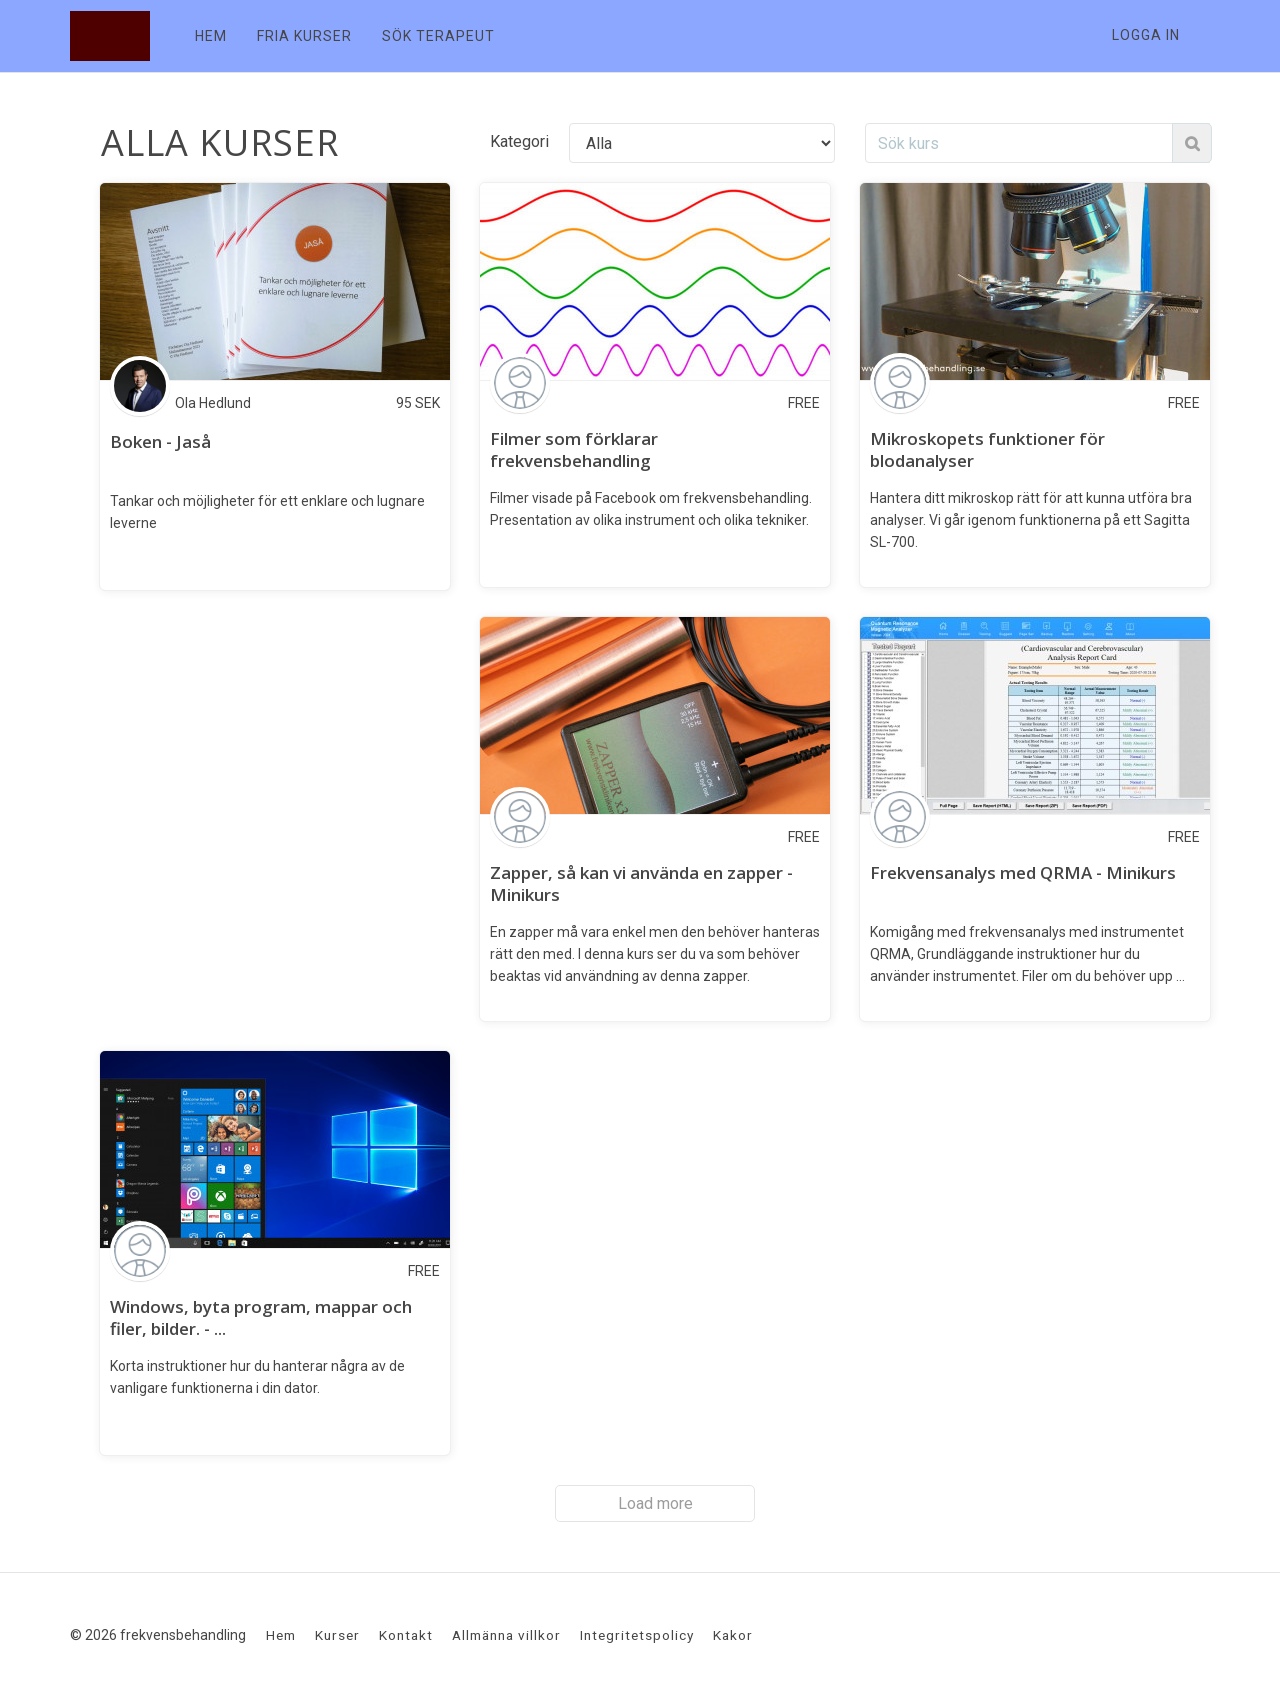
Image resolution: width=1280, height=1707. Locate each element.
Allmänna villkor (506, 1635)
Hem (281, 1635)
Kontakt (406, 1635)
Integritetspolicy (637, 1635)
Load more (655, 1503)
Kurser (337, 1635)
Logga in (1146, 35)
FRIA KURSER (304, 36)
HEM (211, 36)
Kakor (733, 1635)
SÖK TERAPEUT (438, 36)
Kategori (519, 141)
